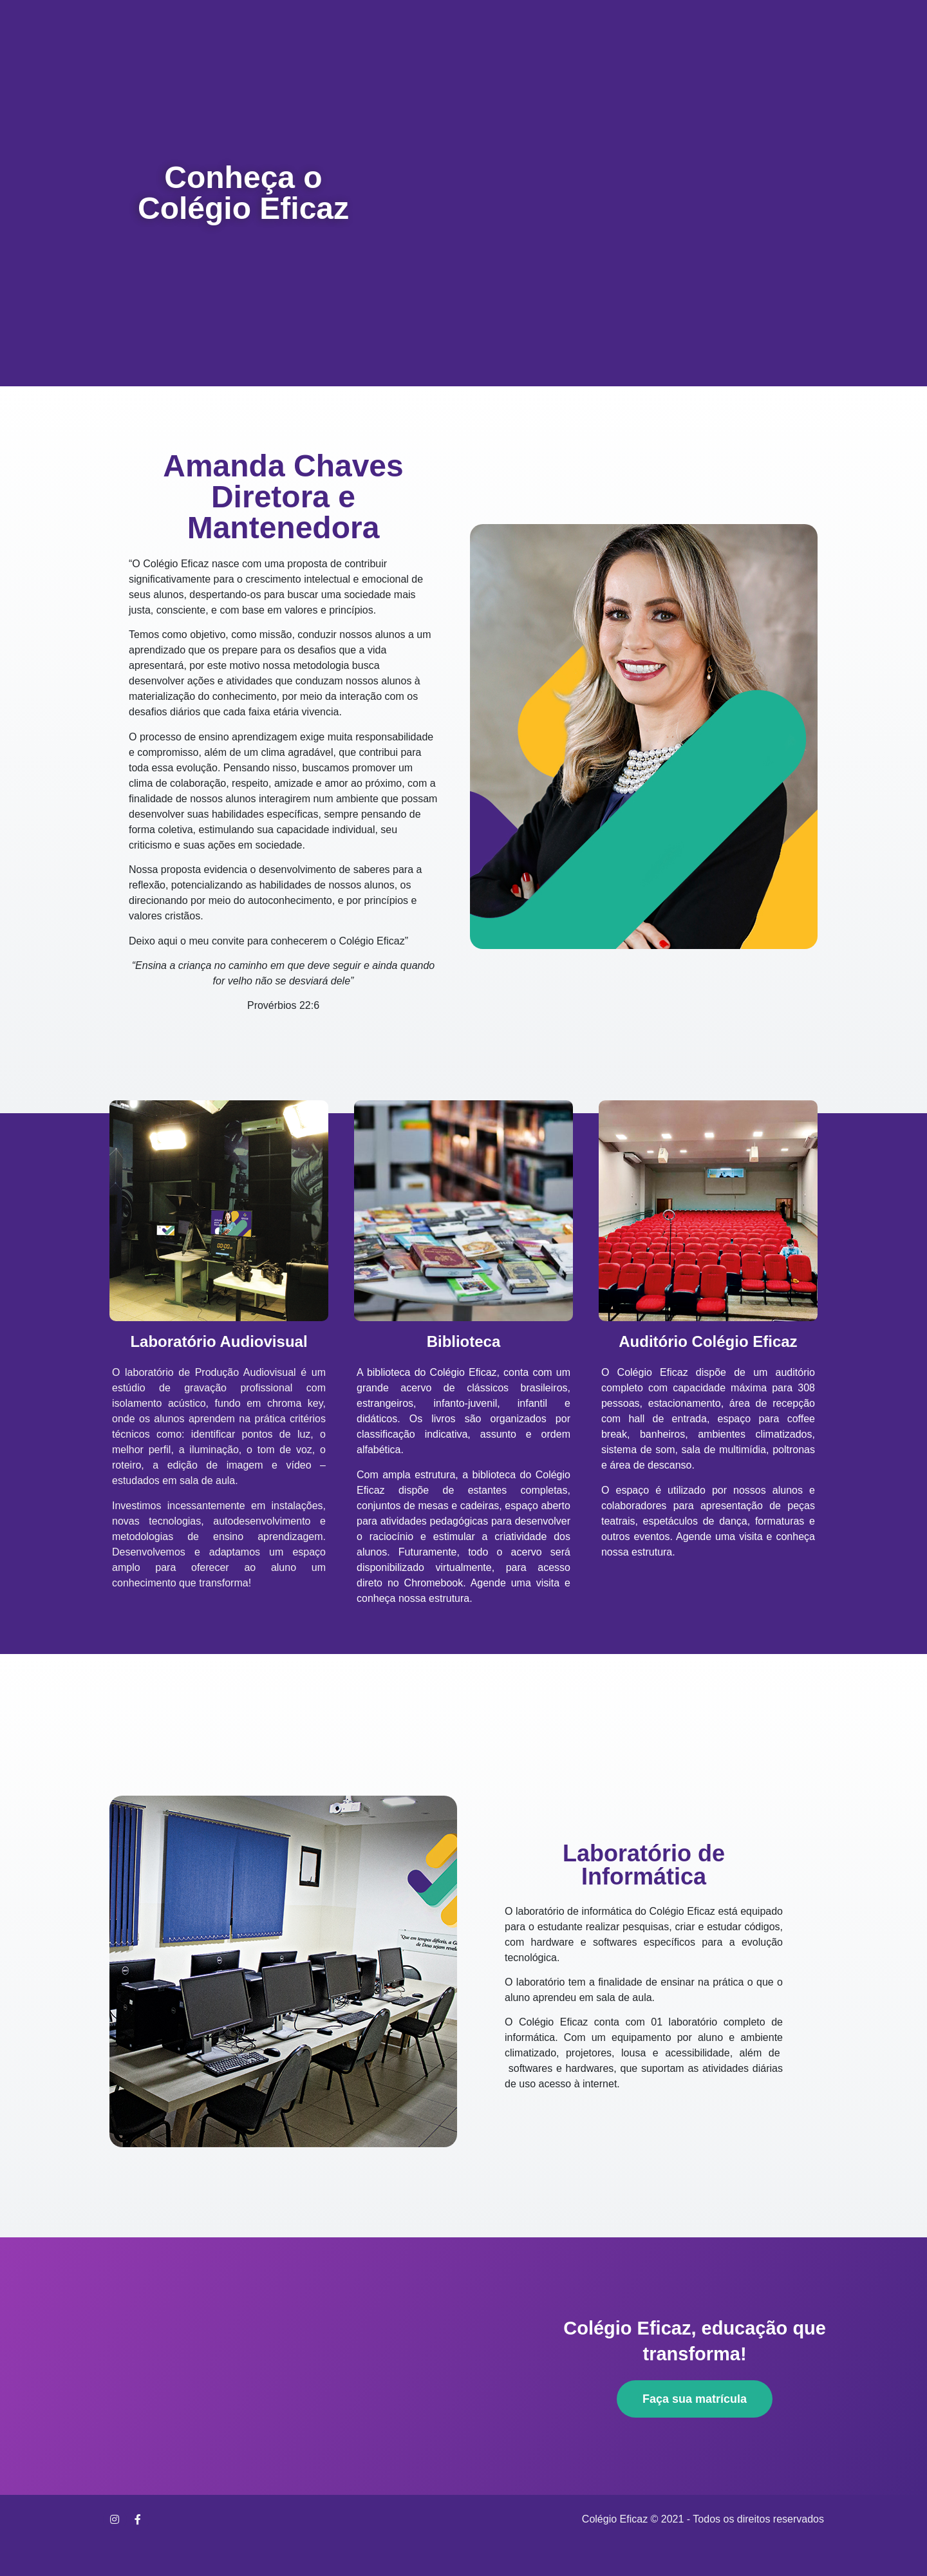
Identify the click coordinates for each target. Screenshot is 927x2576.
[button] (694, 2399)
